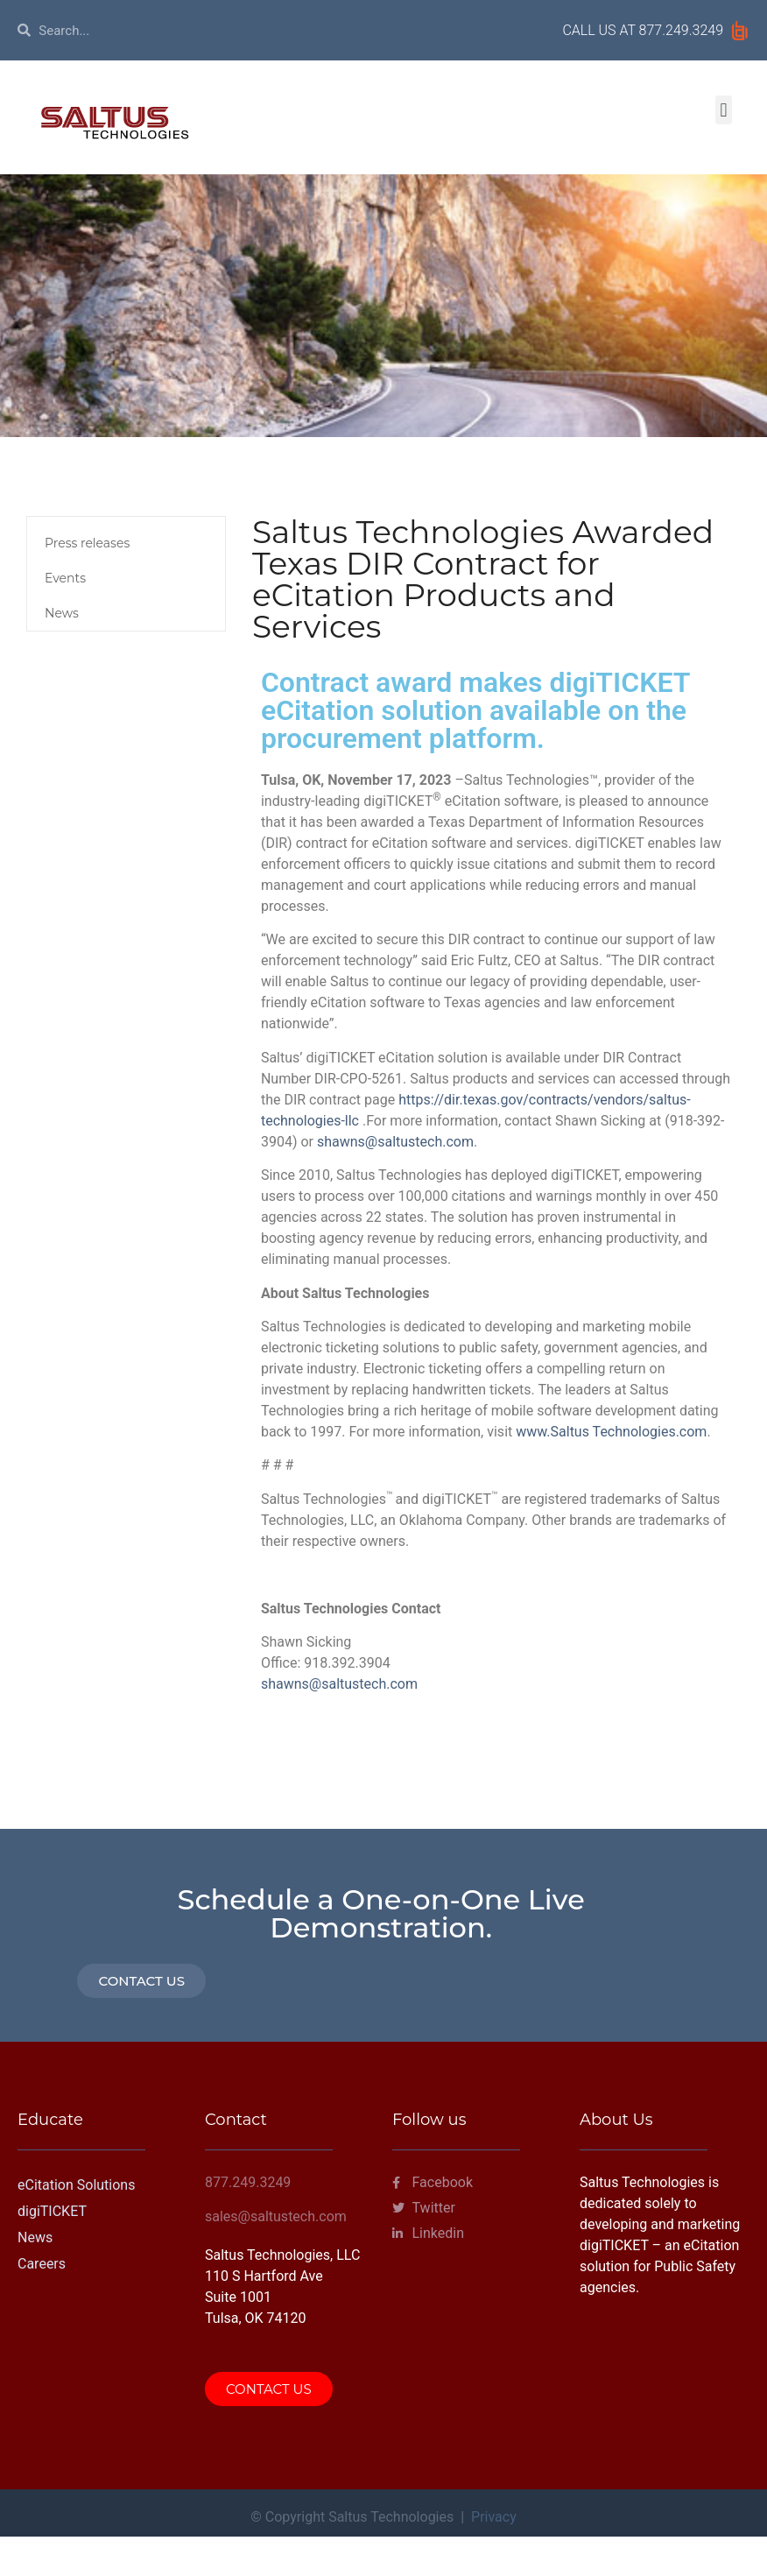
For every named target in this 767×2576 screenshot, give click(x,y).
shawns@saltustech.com (395, 1141)
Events (65, 578)
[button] (723, 109)
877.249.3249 (681, 30)
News (62, 613)
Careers (42, 2263)
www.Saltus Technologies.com (609, 1431)
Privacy (494, 2517)
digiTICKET (52, 2211)
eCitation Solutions (76, 2185)
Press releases (87, 543)
